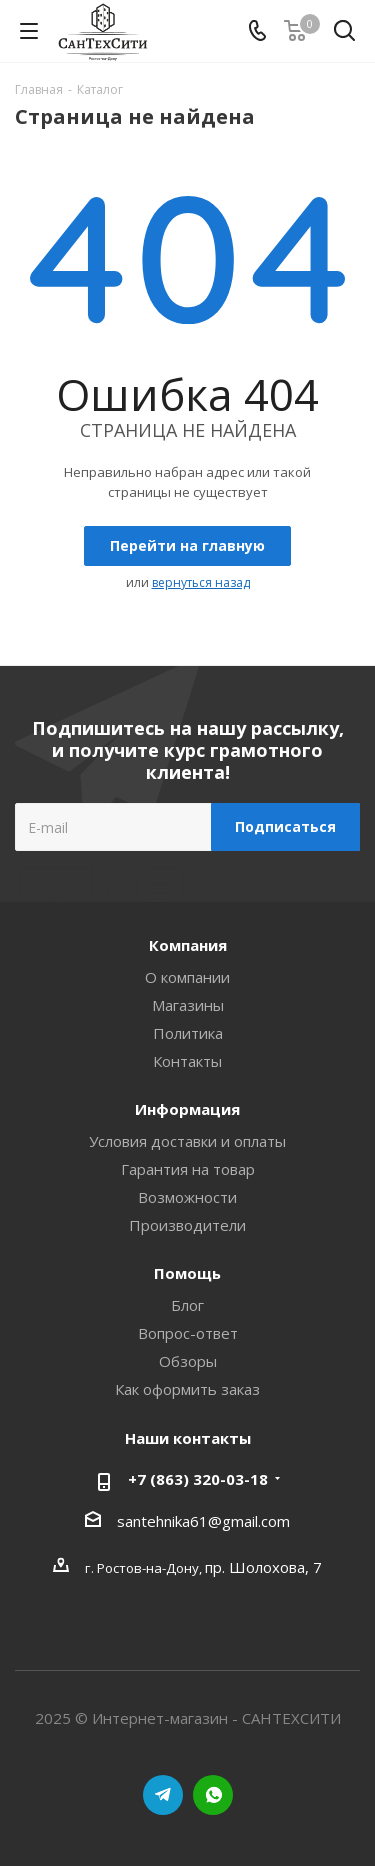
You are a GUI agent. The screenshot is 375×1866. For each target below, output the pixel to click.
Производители (187, 1225)
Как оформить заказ (187, 1389)
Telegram (163, 1795)
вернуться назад (201, 582)
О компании (187, 977)
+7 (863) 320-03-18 (198, 1479)
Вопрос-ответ (188, 1333)
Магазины (188, 1005)
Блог (187, 1305)
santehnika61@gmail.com (203, 1521)
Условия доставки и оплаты (187, 1141)
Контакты (187, 1061)
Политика (188, 1033)
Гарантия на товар (188, 1169)
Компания (188, 945)
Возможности (187, 1197)
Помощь (187, 1273)
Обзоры (188, 1361)
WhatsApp (213, 1795)
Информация (187, 1109)
